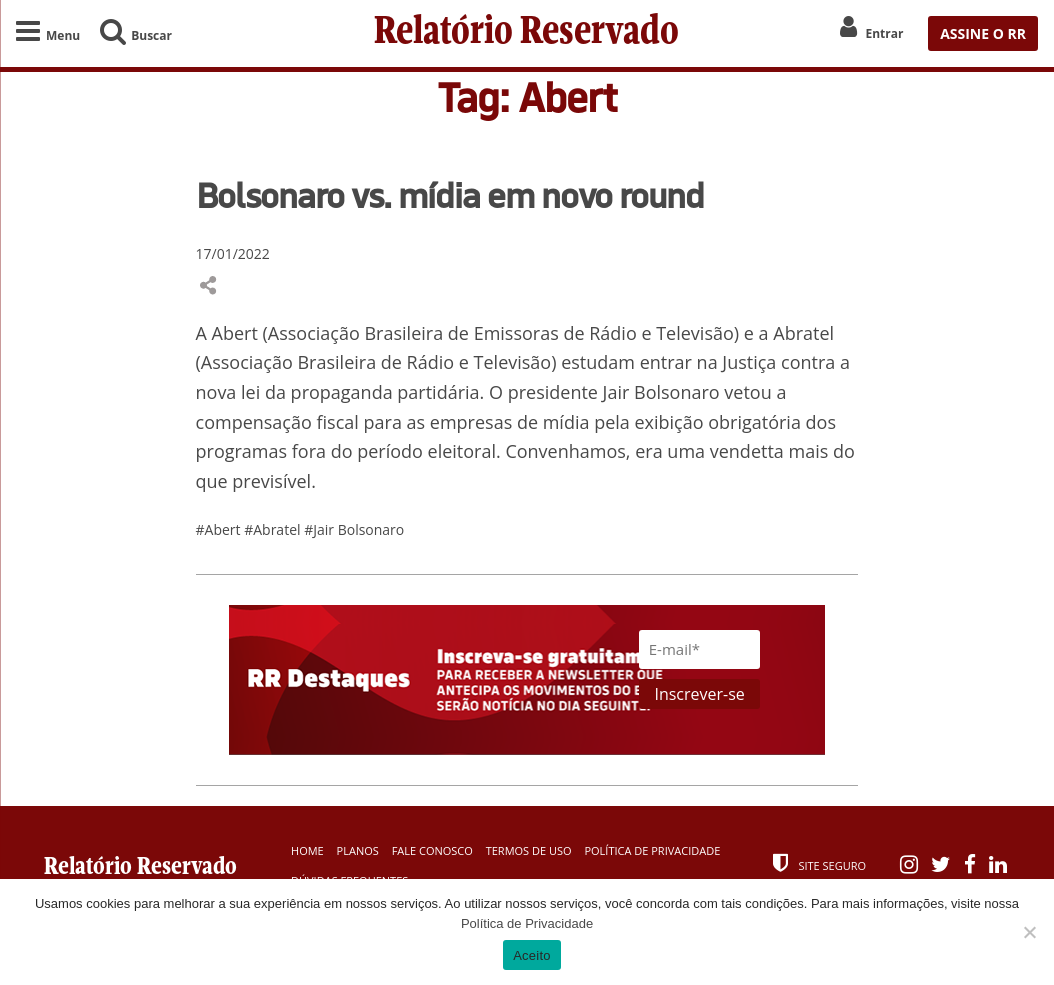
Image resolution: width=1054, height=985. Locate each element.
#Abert (220, 529)
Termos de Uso (529, 850)
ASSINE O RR (983, 33)
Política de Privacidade (652, 850)
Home (307, 850)
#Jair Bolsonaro (354, 529)
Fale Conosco (432, 850)
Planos (358, 850)
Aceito (532, 955)
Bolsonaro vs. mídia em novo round (450, 195)
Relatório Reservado (526, 33)
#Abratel (274, 529)
